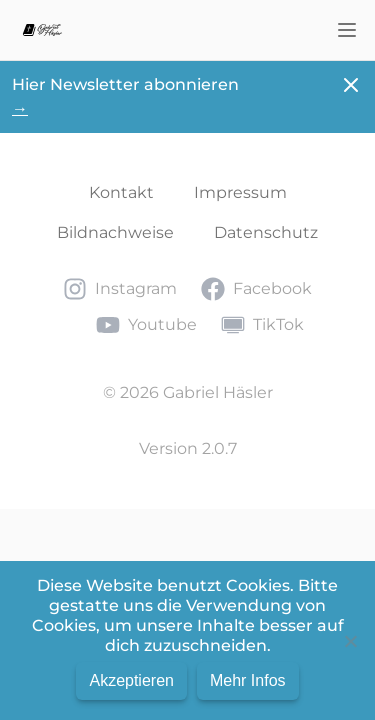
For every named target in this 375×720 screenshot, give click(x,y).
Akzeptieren (131, 680)
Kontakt (121, 192)
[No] (350, 641)
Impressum (240, 192)
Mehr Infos (248, 680)
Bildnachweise (115, 232)
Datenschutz (266, 232)
